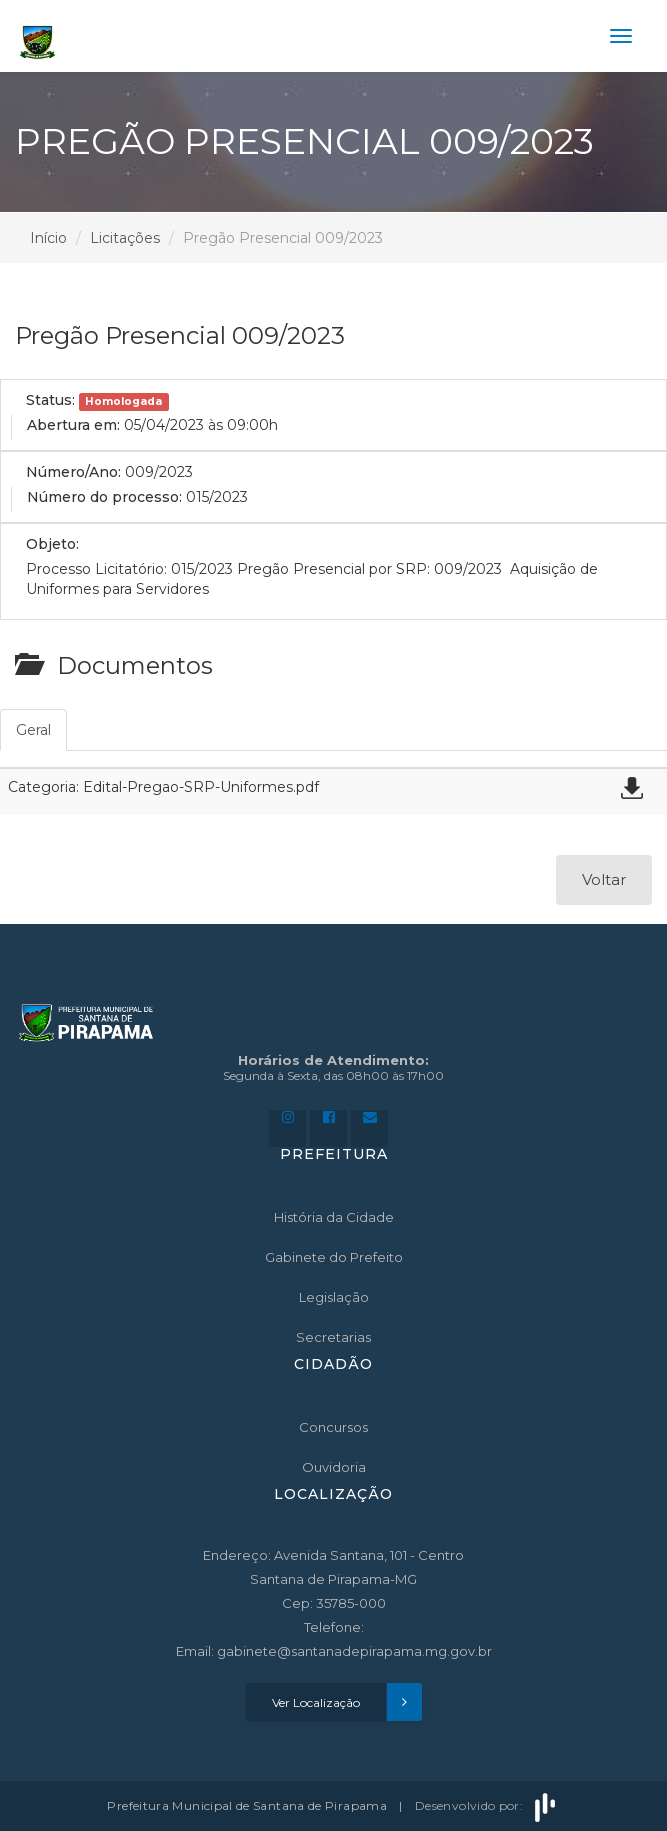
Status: (50, 400)
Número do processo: (104, 497)
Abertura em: (73, 425)
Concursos (333, 1427)
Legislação (334, 1297)
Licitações (125, 238)
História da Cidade (334, 1217)
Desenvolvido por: (487, 1805)
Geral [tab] (33, 730)
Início (48, 238)
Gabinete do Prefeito (334, 1257)
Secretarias (333, 1337)
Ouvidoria (334, 1467)
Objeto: (52, 544)
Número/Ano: (73, 472)
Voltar (604, 879)
